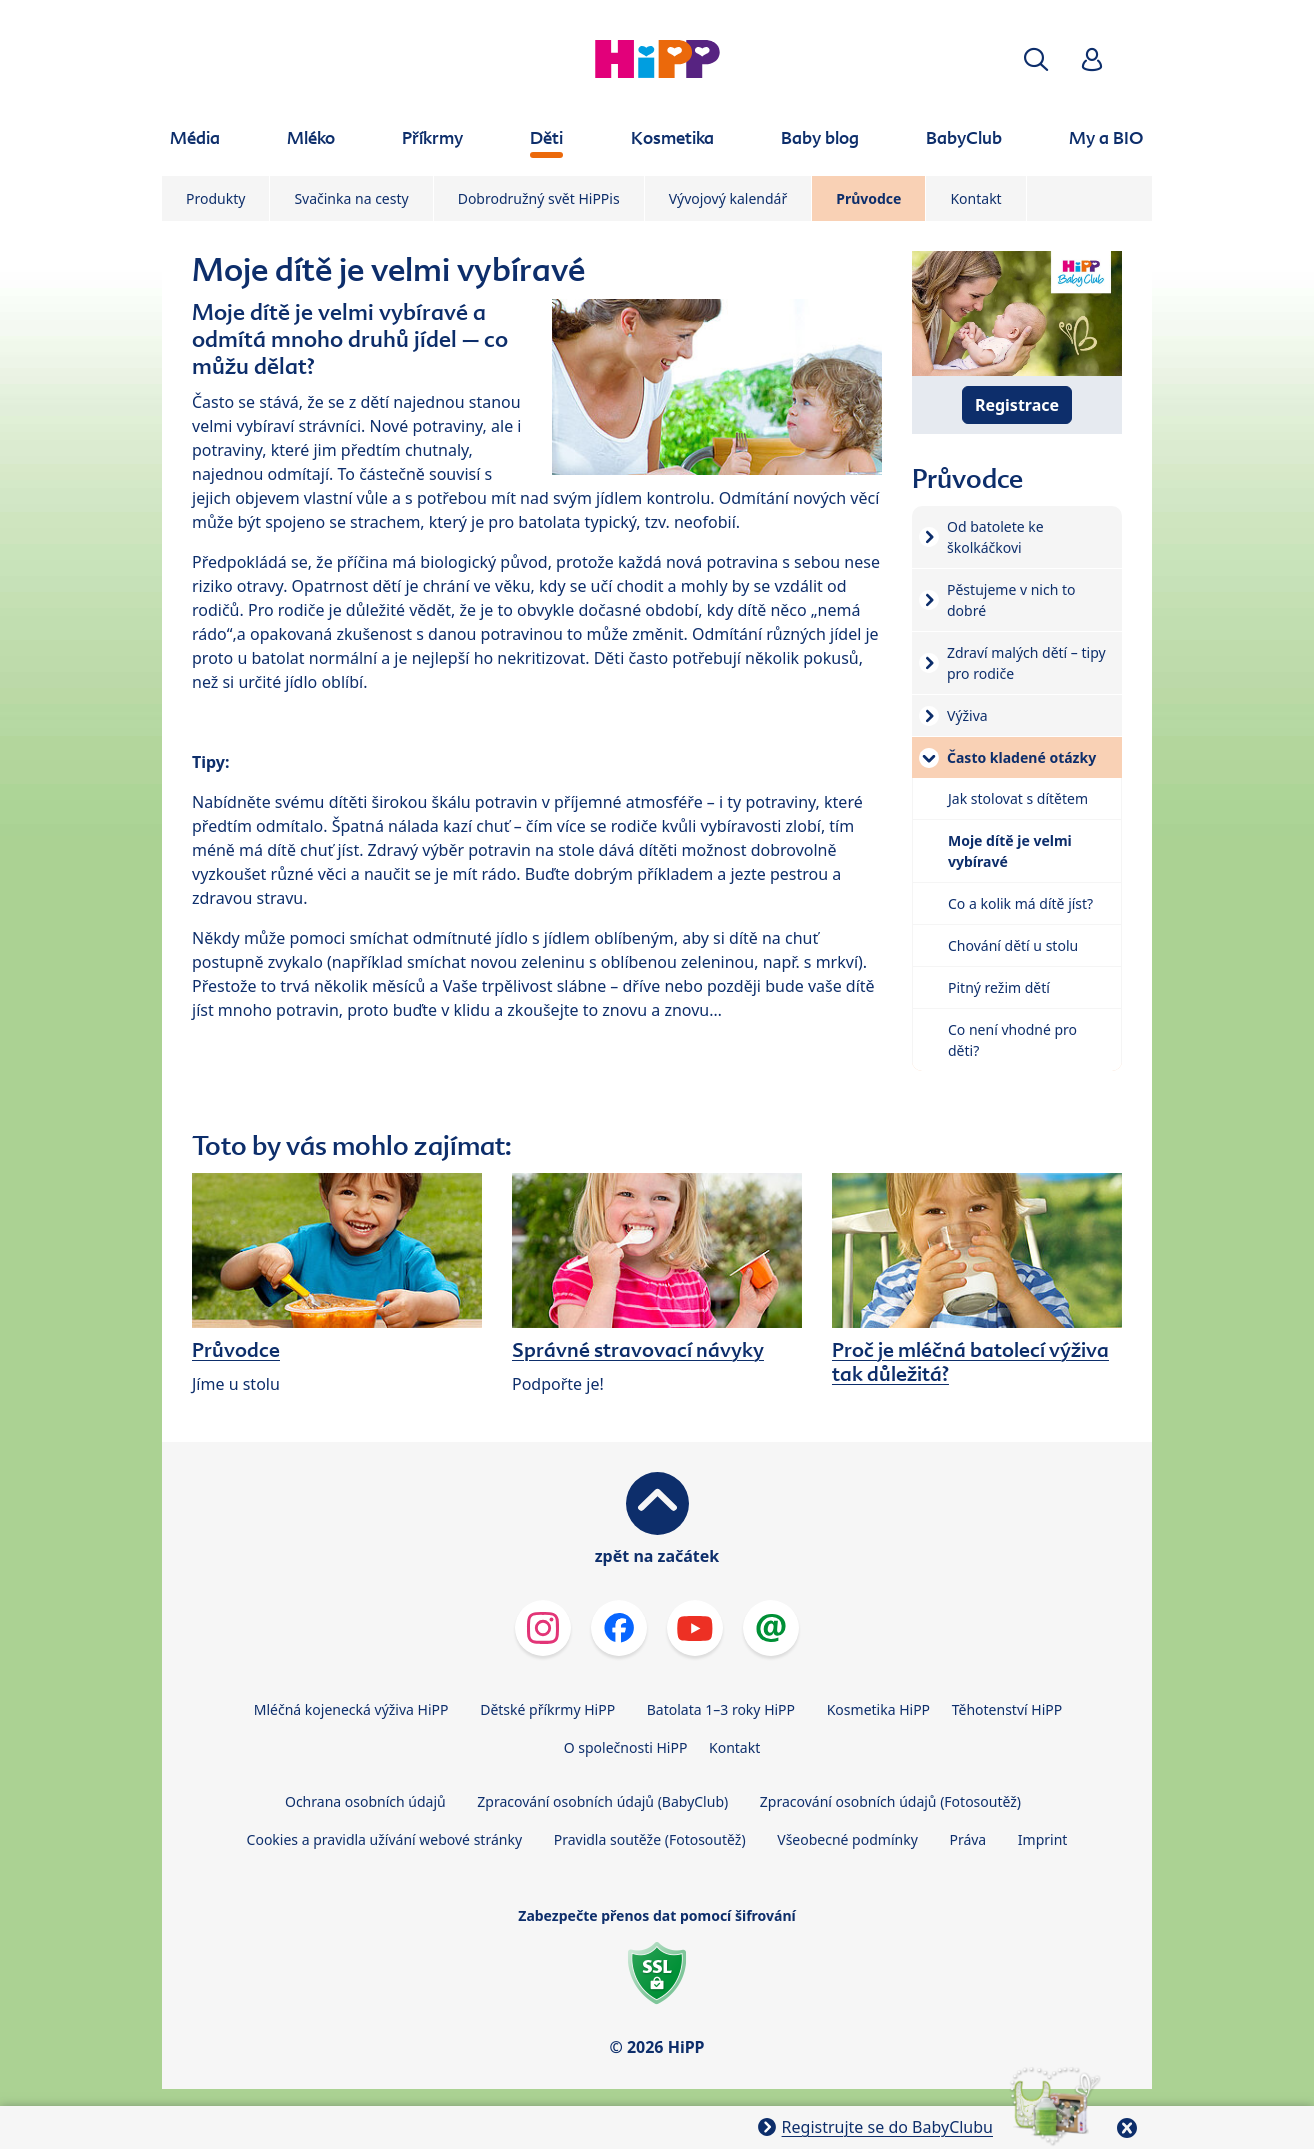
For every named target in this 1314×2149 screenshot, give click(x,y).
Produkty (215, 198)
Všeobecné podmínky (847, 1839)
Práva (967, 1839)
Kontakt (975, 198)
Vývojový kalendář (728, 198)
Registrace (1017, 405)
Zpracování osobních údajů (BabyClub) (602, 1801)
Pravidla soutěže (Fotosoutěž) (650, 1839)
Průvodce (868, 198)
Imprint (1043, 1839)
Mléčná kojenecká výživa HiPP (351, 1709)
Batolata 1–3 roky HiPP (721, 1709)
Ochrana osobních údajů (365, 1801)
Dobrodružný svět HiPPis (539, 198)
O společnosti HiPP (626, 1747)
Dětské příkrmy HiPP (547, 1709)
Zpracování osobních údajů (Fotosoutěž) (890, 1801)
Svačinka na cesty (351, 198)
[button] (1036, 59)
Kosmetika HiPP (878, 1709)
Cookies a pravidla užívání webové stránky (384, 1839)
